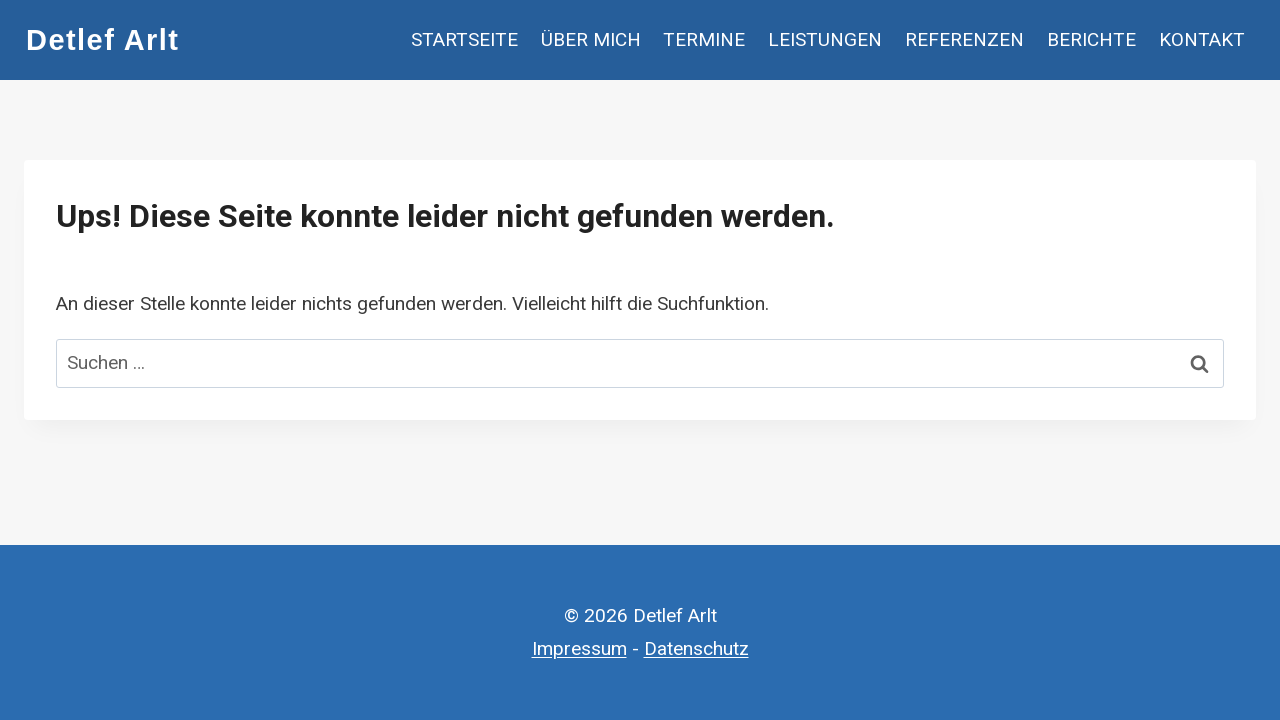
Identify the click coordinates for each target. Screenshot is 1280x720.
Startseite (464, 39)
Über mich (591, 39)
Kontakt (1202, 39)
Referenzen (964, 39)
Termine (704, 39)
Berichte (1091, 39)
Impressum (579, 648)
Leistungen (825, 39)
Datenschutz (696, 648)
